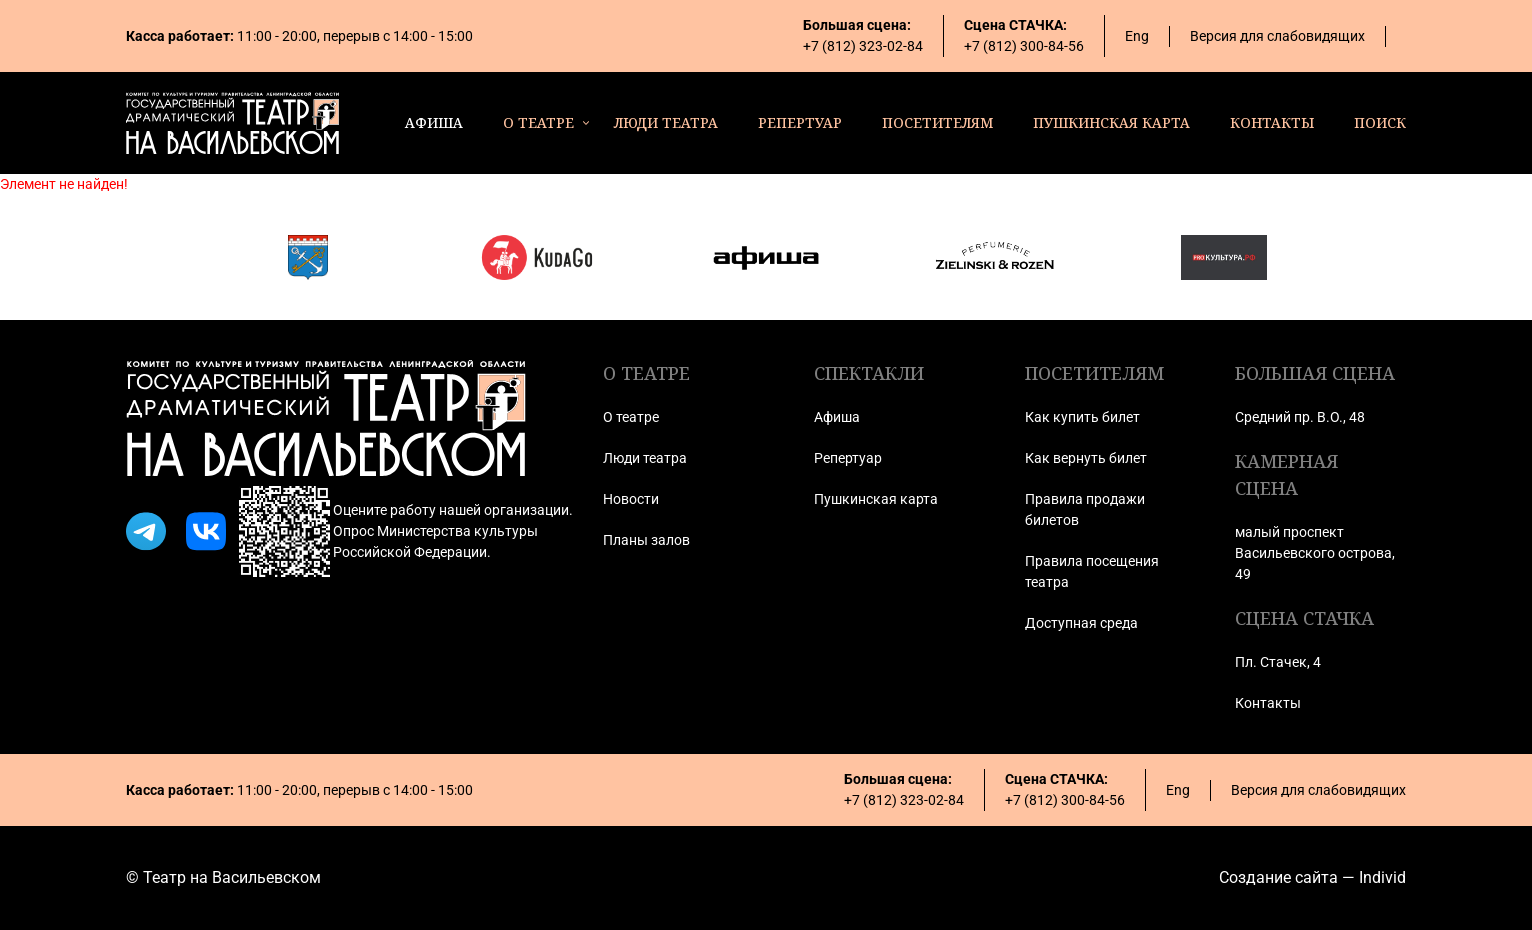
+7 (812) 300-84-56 (1024, 46)
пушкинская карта (1111, 122)
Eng (1137, 36)
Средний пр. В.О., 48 (1300, 417)
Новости (631, 499)
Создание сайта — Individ (1312, 877)
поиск (1380, 122)
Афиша (837, 417)
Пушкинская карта (876, 499)
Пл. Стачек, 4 (1278, 662)
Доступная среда (1081, 623)
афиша (434, 122)
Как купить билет (1082, 417)
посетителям (937, 122)
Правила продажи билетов (1085, 509)
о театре (538, 122)
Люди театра (645, 458)
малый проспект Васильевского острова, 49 (1315, 553)
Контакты (1268, 703)
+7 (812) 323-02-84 (863, 46)
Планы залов (646, 540)
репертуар (800, 122)
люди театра (666, 122)
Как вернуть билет (1086, 458)
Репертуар (848, 458)
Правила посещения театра (1092, 571)
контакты (1272, 122)
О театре (631, 417)
